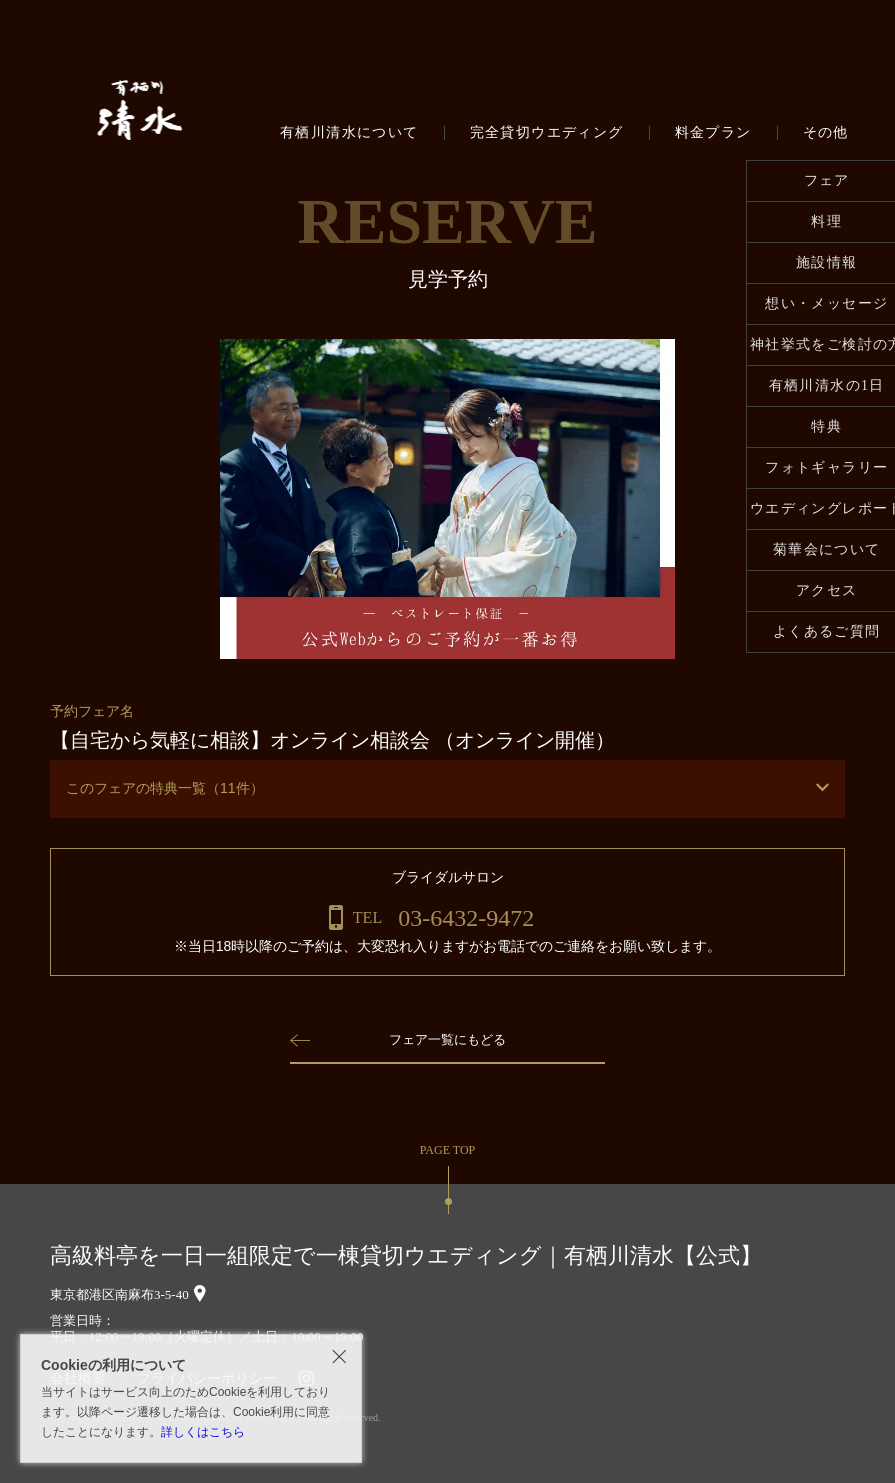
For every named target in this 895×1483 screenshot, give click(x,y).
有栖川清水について (349, 133)
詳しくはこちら (203, 1432)
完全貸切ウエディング (547, 133)
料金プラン (713, 133)
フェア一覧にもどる (448, 1039)
